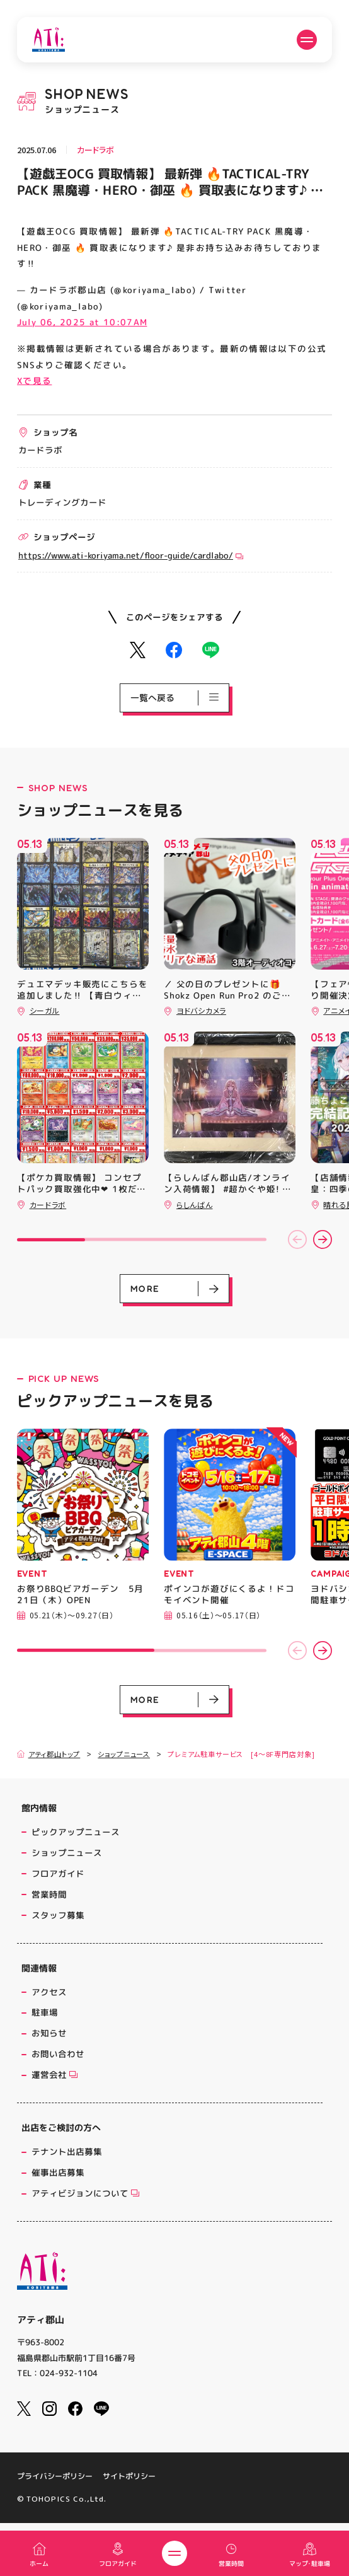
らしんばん (194, 1204)
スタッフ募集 (57, 1915)
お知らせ (49, 2033)
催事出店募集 (57, 2172)
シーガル (45, 1010)
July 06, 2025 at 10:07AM (82, 322)
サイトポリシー (129, 2476)
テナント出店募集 (66, 2151)
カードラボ (95, 150)
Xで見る (34, 380)
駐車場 (44, 2012)
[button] (297, 1239)
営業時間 (49, 1894)
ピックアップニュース (75, 1832)
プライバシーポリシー (55, 2476)
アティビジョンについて (85, 2193)
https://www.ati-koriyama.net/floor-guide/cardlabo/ (130, 555)
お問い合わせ (57, 2054)
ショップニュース (124, 1753)
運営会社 (54, 2074)
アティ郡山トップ (49, 1753)
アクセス (49, 1992)
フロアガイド (57, 1873)
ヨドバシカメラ (201, 1010)
